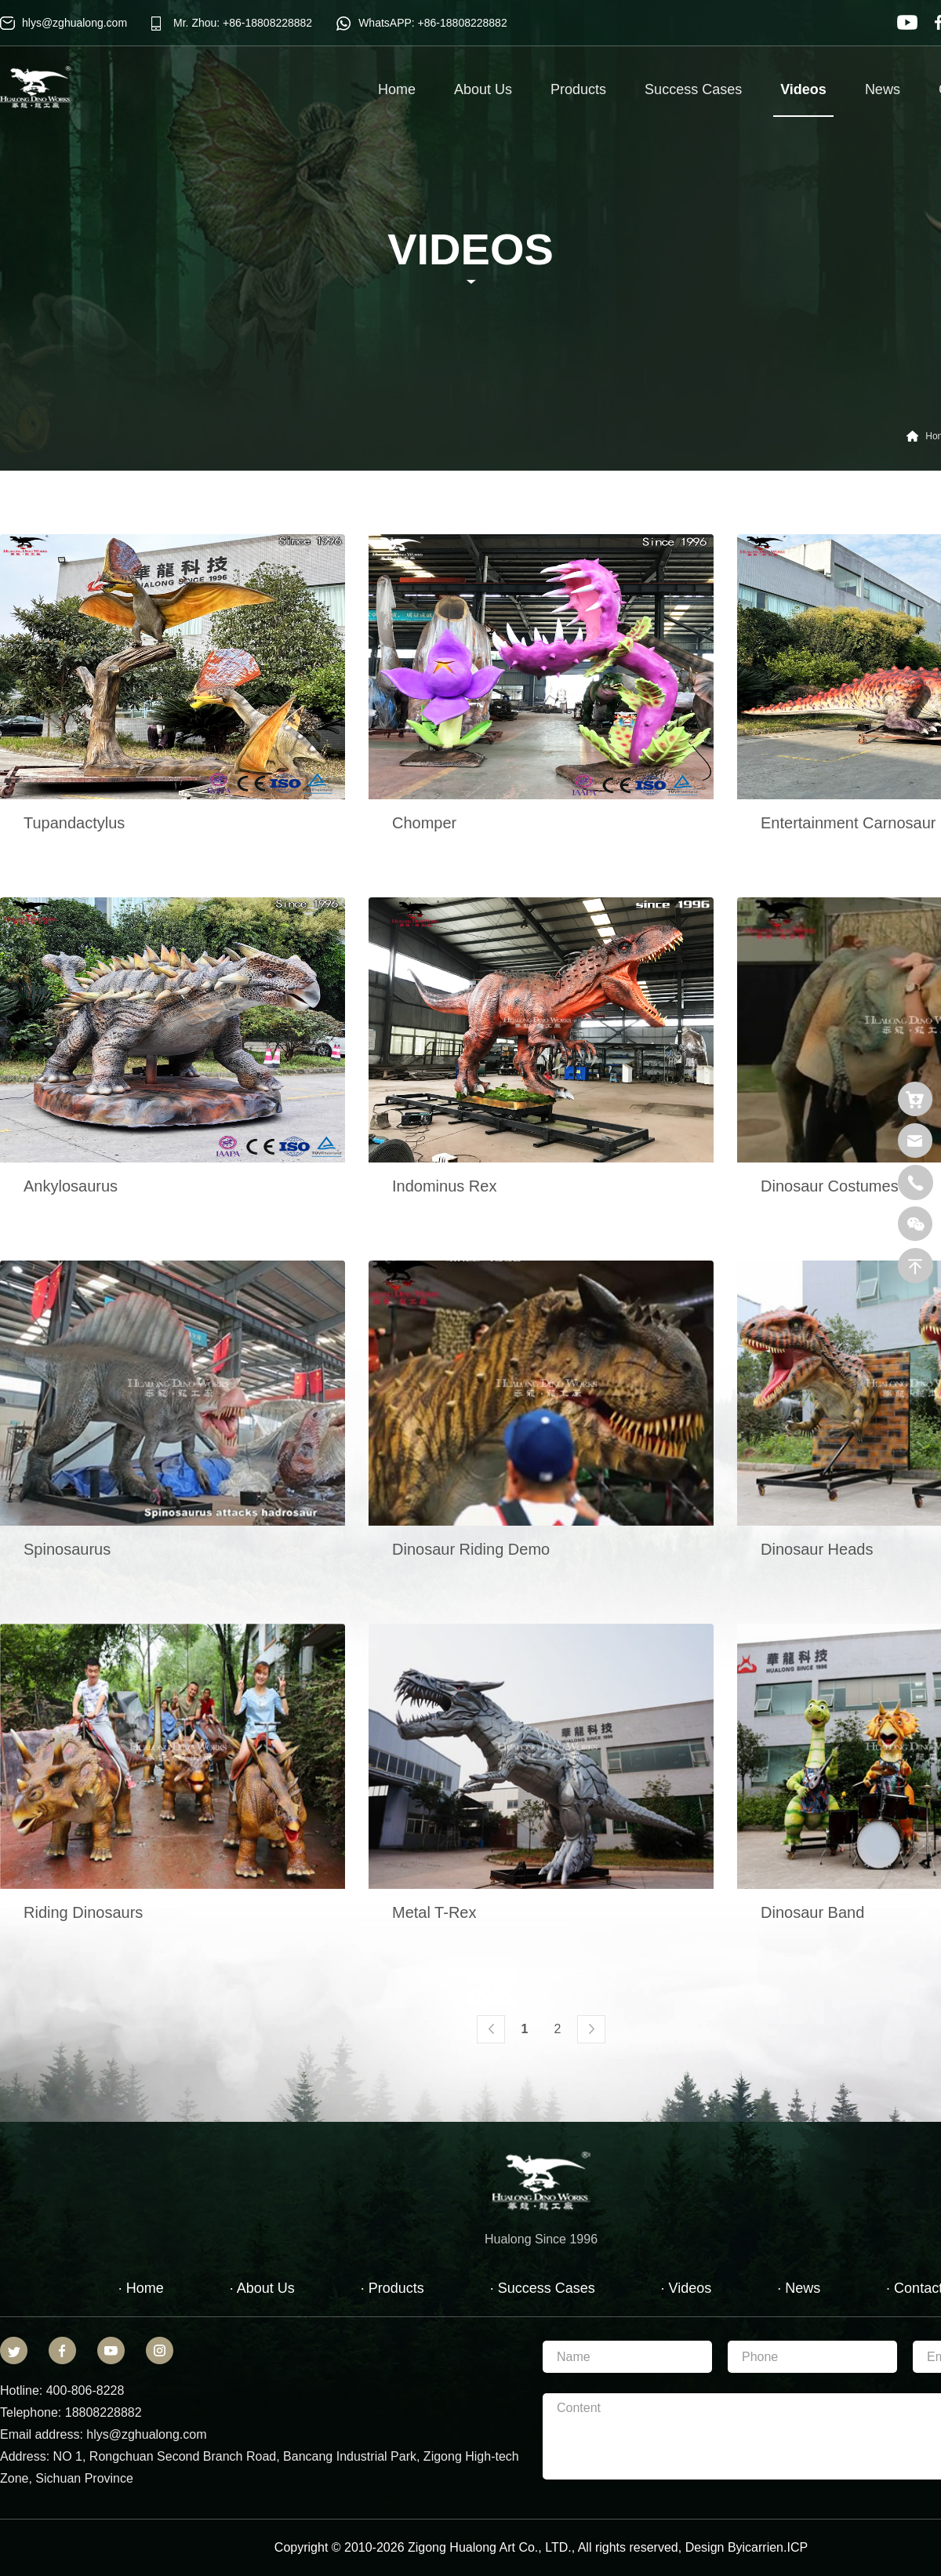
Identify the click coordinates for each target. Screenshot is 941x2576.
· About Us (262, 2288)
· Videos (686, 2288)
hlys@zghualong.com (74, 22)
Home (397, 89)
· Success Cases (542, 2288)
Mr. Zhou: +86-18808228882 (242, 22)
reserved (653, 2547)
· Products (392, 2288)
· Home (141, 2288)
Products (578, 89)
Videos (803, 99)
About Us (483, 89)
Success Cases (693, 89)
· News (798, 2288)
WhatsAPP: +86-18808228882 (432, 22)
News (882, 89)
